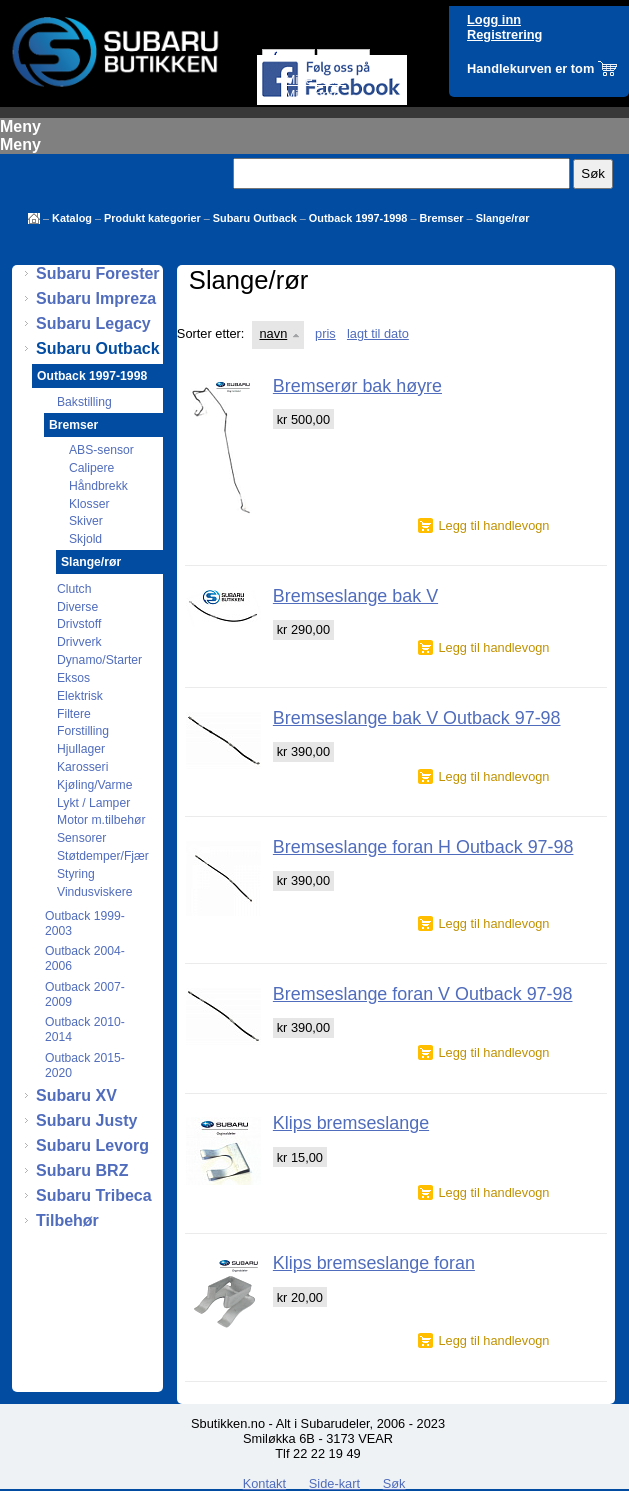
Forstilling (83, 731)
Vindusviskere (94, 892)
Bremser (441, 218)
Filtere (74, 714)
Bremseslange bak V (355, 596)
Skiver (86, 521)
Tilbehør (67, 1220)
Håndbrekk (98, 486)
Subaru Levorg (92, 1145)
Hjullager (81, 749)
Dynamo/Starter (99, 660)
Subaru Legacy (93, 323)
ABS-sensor (101, 450)
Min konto (312, 94)
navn (274, 333)
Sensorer (81, 838)
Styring (76, 874)
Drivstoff (79, 624)
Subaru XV (76, 1095)
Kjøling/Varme (94, 785)
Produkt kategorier (152, 218)
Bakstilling (84, 402)
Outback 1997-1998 (358, 218)
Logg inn (494, 19)
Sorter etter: (211, 333)
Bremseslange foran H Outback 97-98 (423, 847)
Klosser (89, 504)
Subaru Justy (86, 1120)
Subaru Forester (98, 273)
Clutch (74, 589)
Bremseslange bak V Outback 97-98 (417, 718)
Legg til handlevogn (493, 525)
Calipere (91, 468)
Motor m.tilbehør (101, 820)
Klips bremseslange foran (374, 1263)
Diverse (77, 607)
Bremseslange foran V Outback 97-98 (423, 994)
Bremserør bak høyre (357, 386)
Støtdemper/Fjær (103, 856)
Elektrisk (80, 696)
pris (325, 333)
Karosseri (82, 767)
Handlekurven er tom (530, 68)
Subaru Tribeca (94, 1195)
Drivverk (79, 642)
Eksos (73, 678)
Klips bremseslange (351, 1123)
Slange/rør (503, 218)
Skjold (85, 539)
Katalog (72, 218)
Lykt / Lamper (93, 803)
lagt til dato (378, 333)
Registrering (504, 34)
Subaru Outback (255, 218)
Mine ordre (315, 79)
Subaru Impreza (96, 298)
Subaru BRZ (82, 1170)
